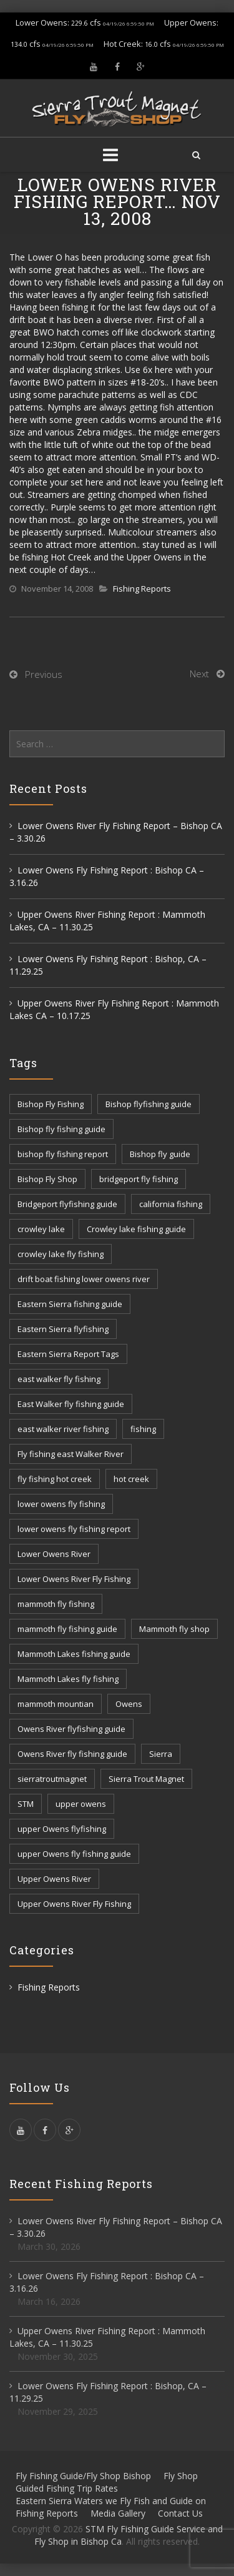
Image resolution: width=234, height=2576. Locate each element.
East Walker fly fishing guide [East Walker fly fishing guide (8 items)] (70, 1404)
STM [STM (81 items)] (25, 1803)
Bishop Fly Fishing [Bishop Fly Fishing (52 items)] (50, 1104)
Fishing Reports (142, 588)
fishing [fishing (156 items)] (143, 1429)
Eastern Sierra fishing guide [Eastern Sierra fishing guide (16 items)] (69, 1304)
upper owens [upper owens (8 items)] (81, 1803)
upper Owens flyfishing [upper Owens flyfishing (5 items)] (61, 1828)
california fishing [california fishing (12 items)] (170, 1204)
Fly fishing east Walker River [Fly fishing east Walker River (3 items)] (70, 1454)
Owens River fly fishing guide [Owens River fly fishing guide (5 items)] (72, 1753)
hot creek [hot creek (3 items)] (131, 1478)
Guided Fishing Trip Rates (67, 2488)
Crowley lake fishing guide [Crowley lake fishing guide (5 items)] (136, 1229)
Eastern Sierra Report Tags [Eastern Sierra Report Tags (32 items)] (68, 1354)
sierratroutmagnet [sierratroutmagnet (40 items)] (52, 1778)
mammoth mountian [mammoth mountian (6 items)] (55, 1703)
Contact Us (180, 2513)
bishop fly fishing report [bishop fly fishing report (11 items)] (62, 1154)
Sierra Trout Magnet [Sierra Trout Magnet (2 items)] (146, 1778)
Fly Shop (180, 2476)
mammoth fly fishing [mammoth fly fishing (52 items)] (55, 1603)
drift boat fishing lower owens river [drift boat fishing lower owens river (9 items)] (83, 1279)
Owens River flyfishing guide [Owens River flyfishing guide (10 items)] (71, 1728)
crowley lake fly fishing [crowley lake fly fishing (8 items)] (60, 1254)
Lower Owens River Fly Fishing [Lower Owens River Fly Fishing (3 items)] (73, 1578)
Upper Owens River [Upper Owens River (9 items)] (54, 1878)
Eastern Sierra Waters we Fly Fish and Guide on (111, 2501)
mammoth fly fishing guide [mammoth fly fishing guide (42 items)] (67, 1628)
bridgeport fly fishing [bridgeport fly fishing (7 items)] (138, 1179)
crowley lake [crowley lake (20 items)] (41, 1229)
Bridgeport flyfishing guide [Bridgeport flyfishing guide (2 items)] (67, 1204)
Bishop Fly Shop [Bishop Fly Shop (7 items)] (47, 1179)
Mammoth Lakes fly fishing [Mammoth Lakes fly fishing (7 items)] (68, 1678)
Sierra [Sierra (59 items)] (160, 1753)
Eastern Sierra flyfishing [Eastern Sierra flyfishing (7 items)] (63, 1329)
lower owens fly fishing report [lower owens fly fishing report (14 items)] (73, 1528)
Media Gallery (117, 2513)
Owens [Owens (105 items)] (128, 1703)
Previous (43, 674)
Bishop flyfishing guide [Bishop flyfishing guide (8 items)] (148, 1104)
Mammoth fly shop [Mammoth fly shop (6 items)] (174, 1628)
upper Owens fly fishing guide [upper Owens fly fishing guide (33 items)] (74, 1853)
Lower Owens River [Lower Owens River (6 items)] (53, 1553)
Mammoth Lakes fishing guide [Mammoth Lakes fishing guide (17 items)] (73, 1653)
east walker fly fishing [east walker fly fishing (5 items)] (58, 1379)
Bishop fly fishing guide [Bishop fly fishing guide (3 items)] (61, 1129)
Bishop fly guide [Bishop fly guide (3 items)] (160, 1154)
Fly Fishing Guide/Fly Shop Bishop (83, 2476)
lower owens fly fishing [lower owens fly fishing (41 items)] (61, 1503)
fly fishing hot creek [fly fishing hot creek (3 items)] (54, 1478)
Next (199, 673)
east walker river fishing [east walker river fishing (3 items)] (63, 1429)
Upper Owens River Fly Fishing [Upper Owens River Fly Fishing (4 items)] (74, 1903)
